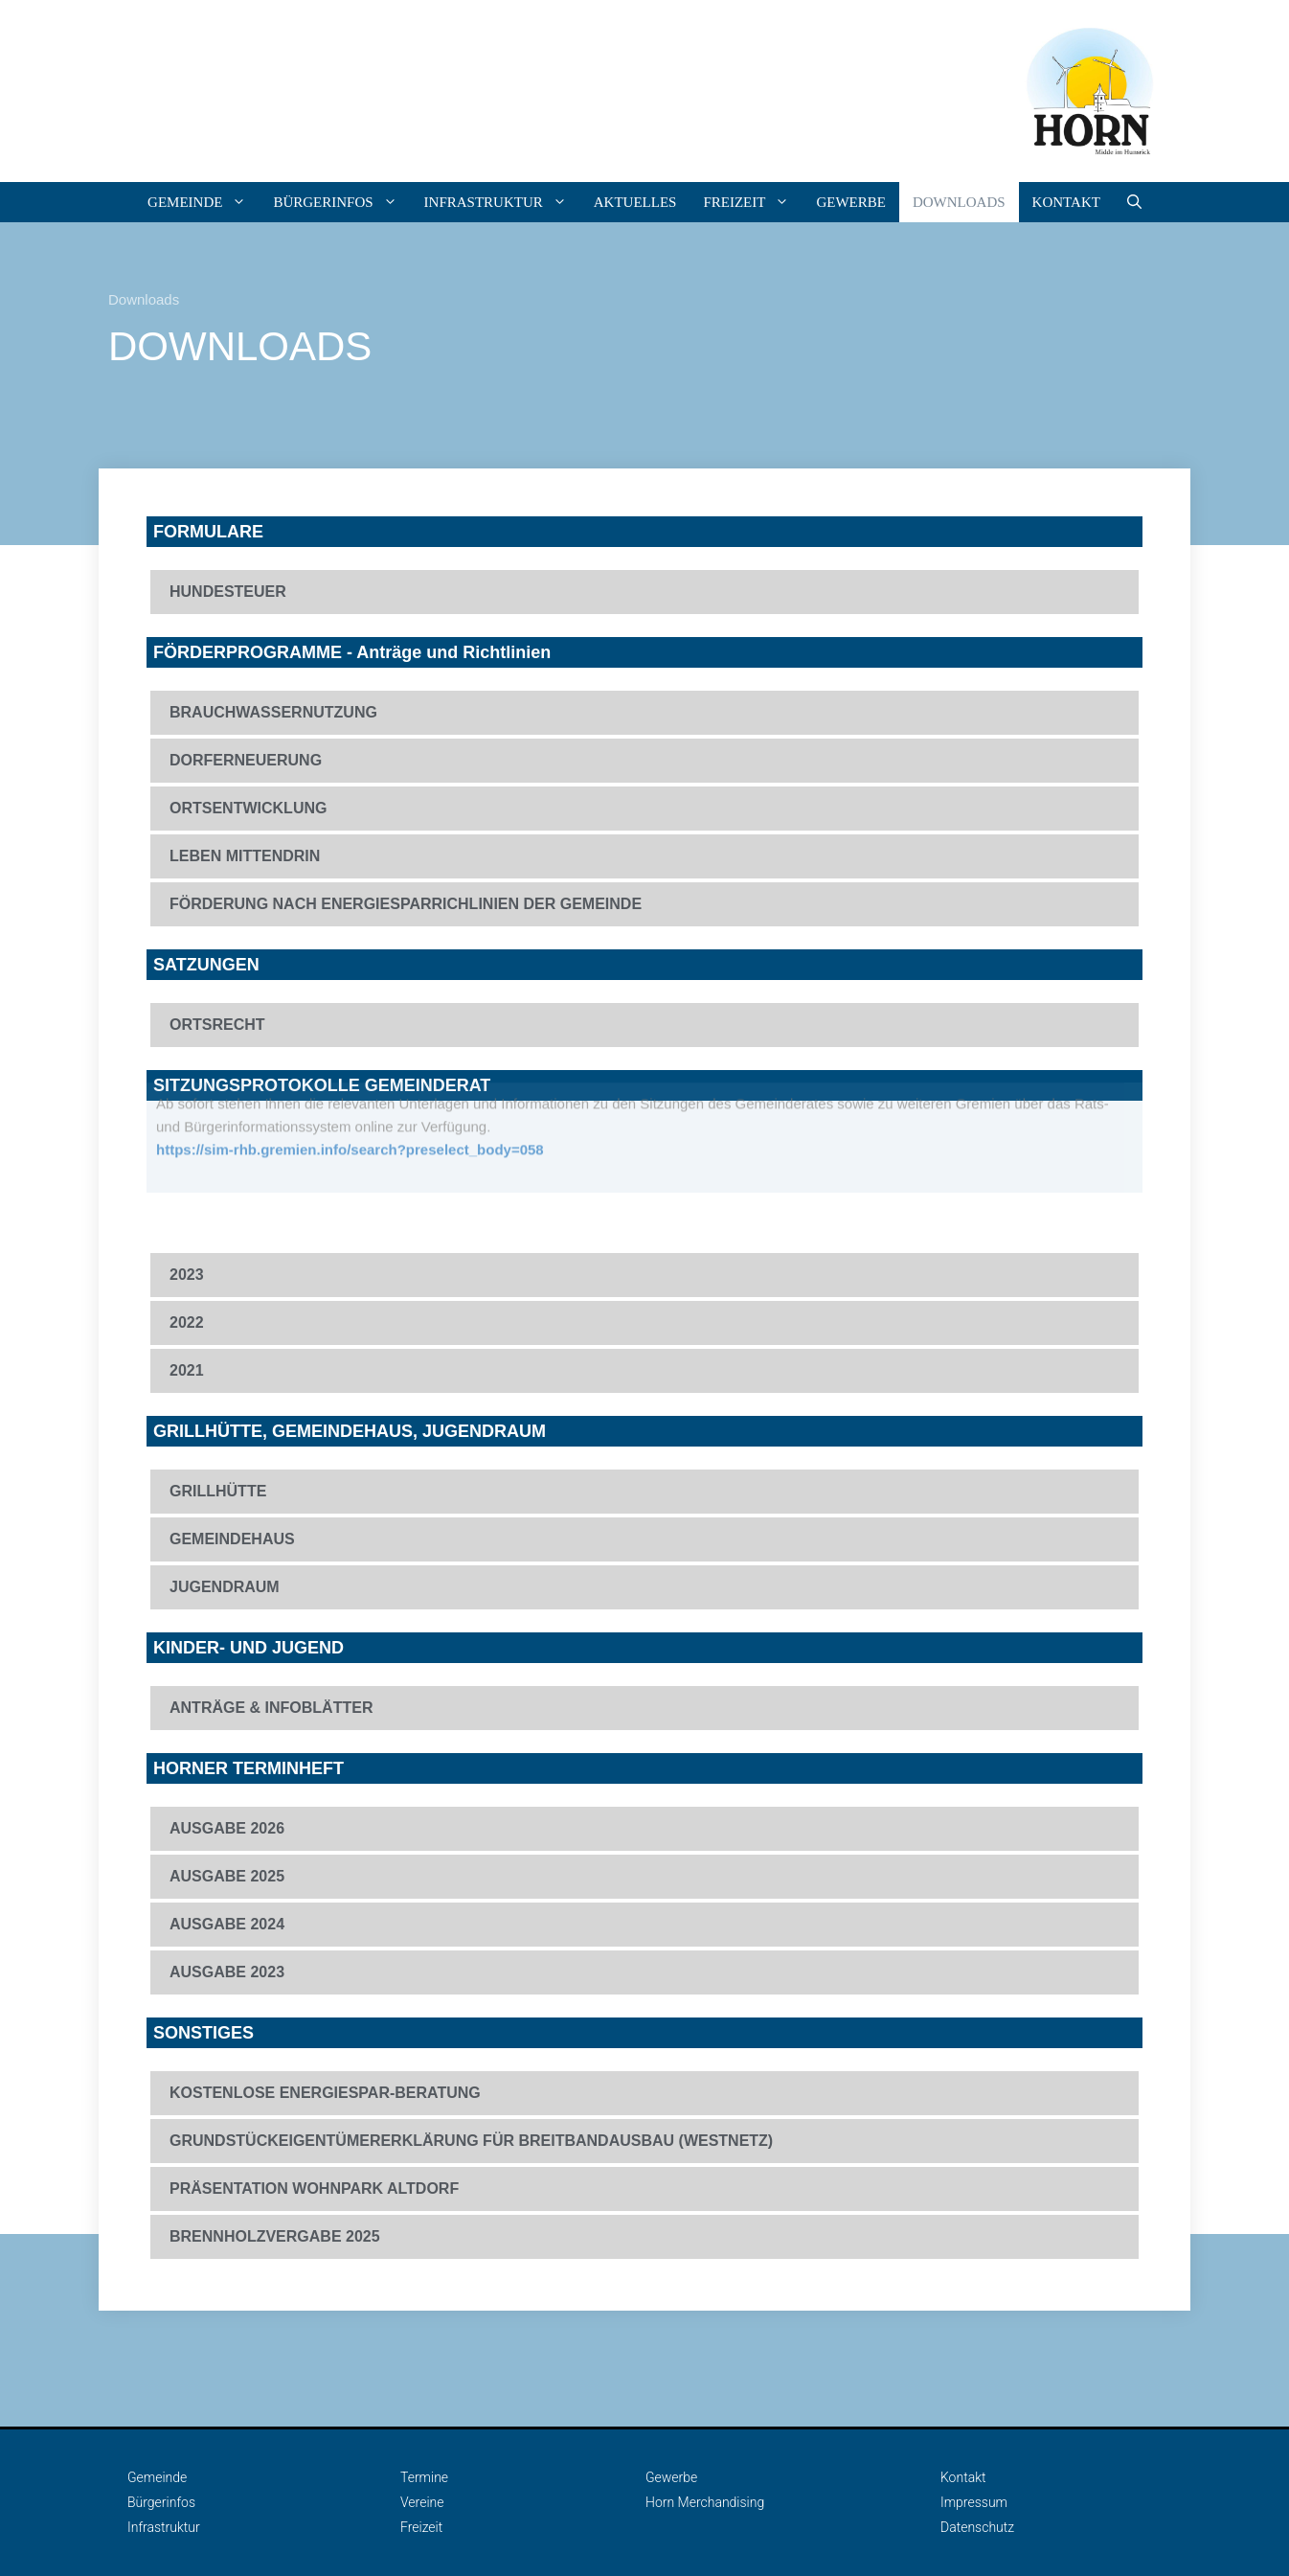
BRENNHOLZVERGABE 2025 (275, 2236)
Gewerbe (851, 202)
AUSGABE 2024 (227, 1924)
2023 (187, 1274)
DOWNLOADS (959, 202)
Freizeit (753, 202)
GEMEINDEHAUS (232, 1539)
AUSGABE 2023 (227, 1972)
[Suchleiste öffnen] (1134, 202)
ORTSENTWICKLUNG (248, 808)
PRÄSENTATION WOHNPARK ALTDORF (314, 2188)
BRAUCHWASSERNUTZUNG (273, 712)
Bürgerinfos (341, 202)
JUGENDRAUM (225, 1587)
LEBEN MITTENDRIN (245, 856)
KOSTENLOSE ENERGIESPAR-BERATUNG (325, 2093)
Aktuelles (635, 202)
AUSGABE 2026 (227, 1828)
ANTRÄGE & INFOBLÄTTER (271, 1707)
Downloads (143, 299)
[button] (644, 592)
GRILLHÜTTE (218, 1491)
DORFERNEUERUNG (246, 760)
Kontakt (1066, 202)
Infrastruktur (502, 202)
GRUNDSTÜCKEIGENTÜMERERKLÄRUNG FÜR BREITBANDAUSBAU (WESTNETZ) (471, 2140)
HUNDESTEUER (228, 591)
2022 (187, 1322)
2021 (187, 1370)
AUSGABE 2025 (227, 1876)
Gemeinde (203, 202)
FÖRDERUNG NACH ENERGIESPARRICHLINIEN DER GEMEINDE (406, 904)
